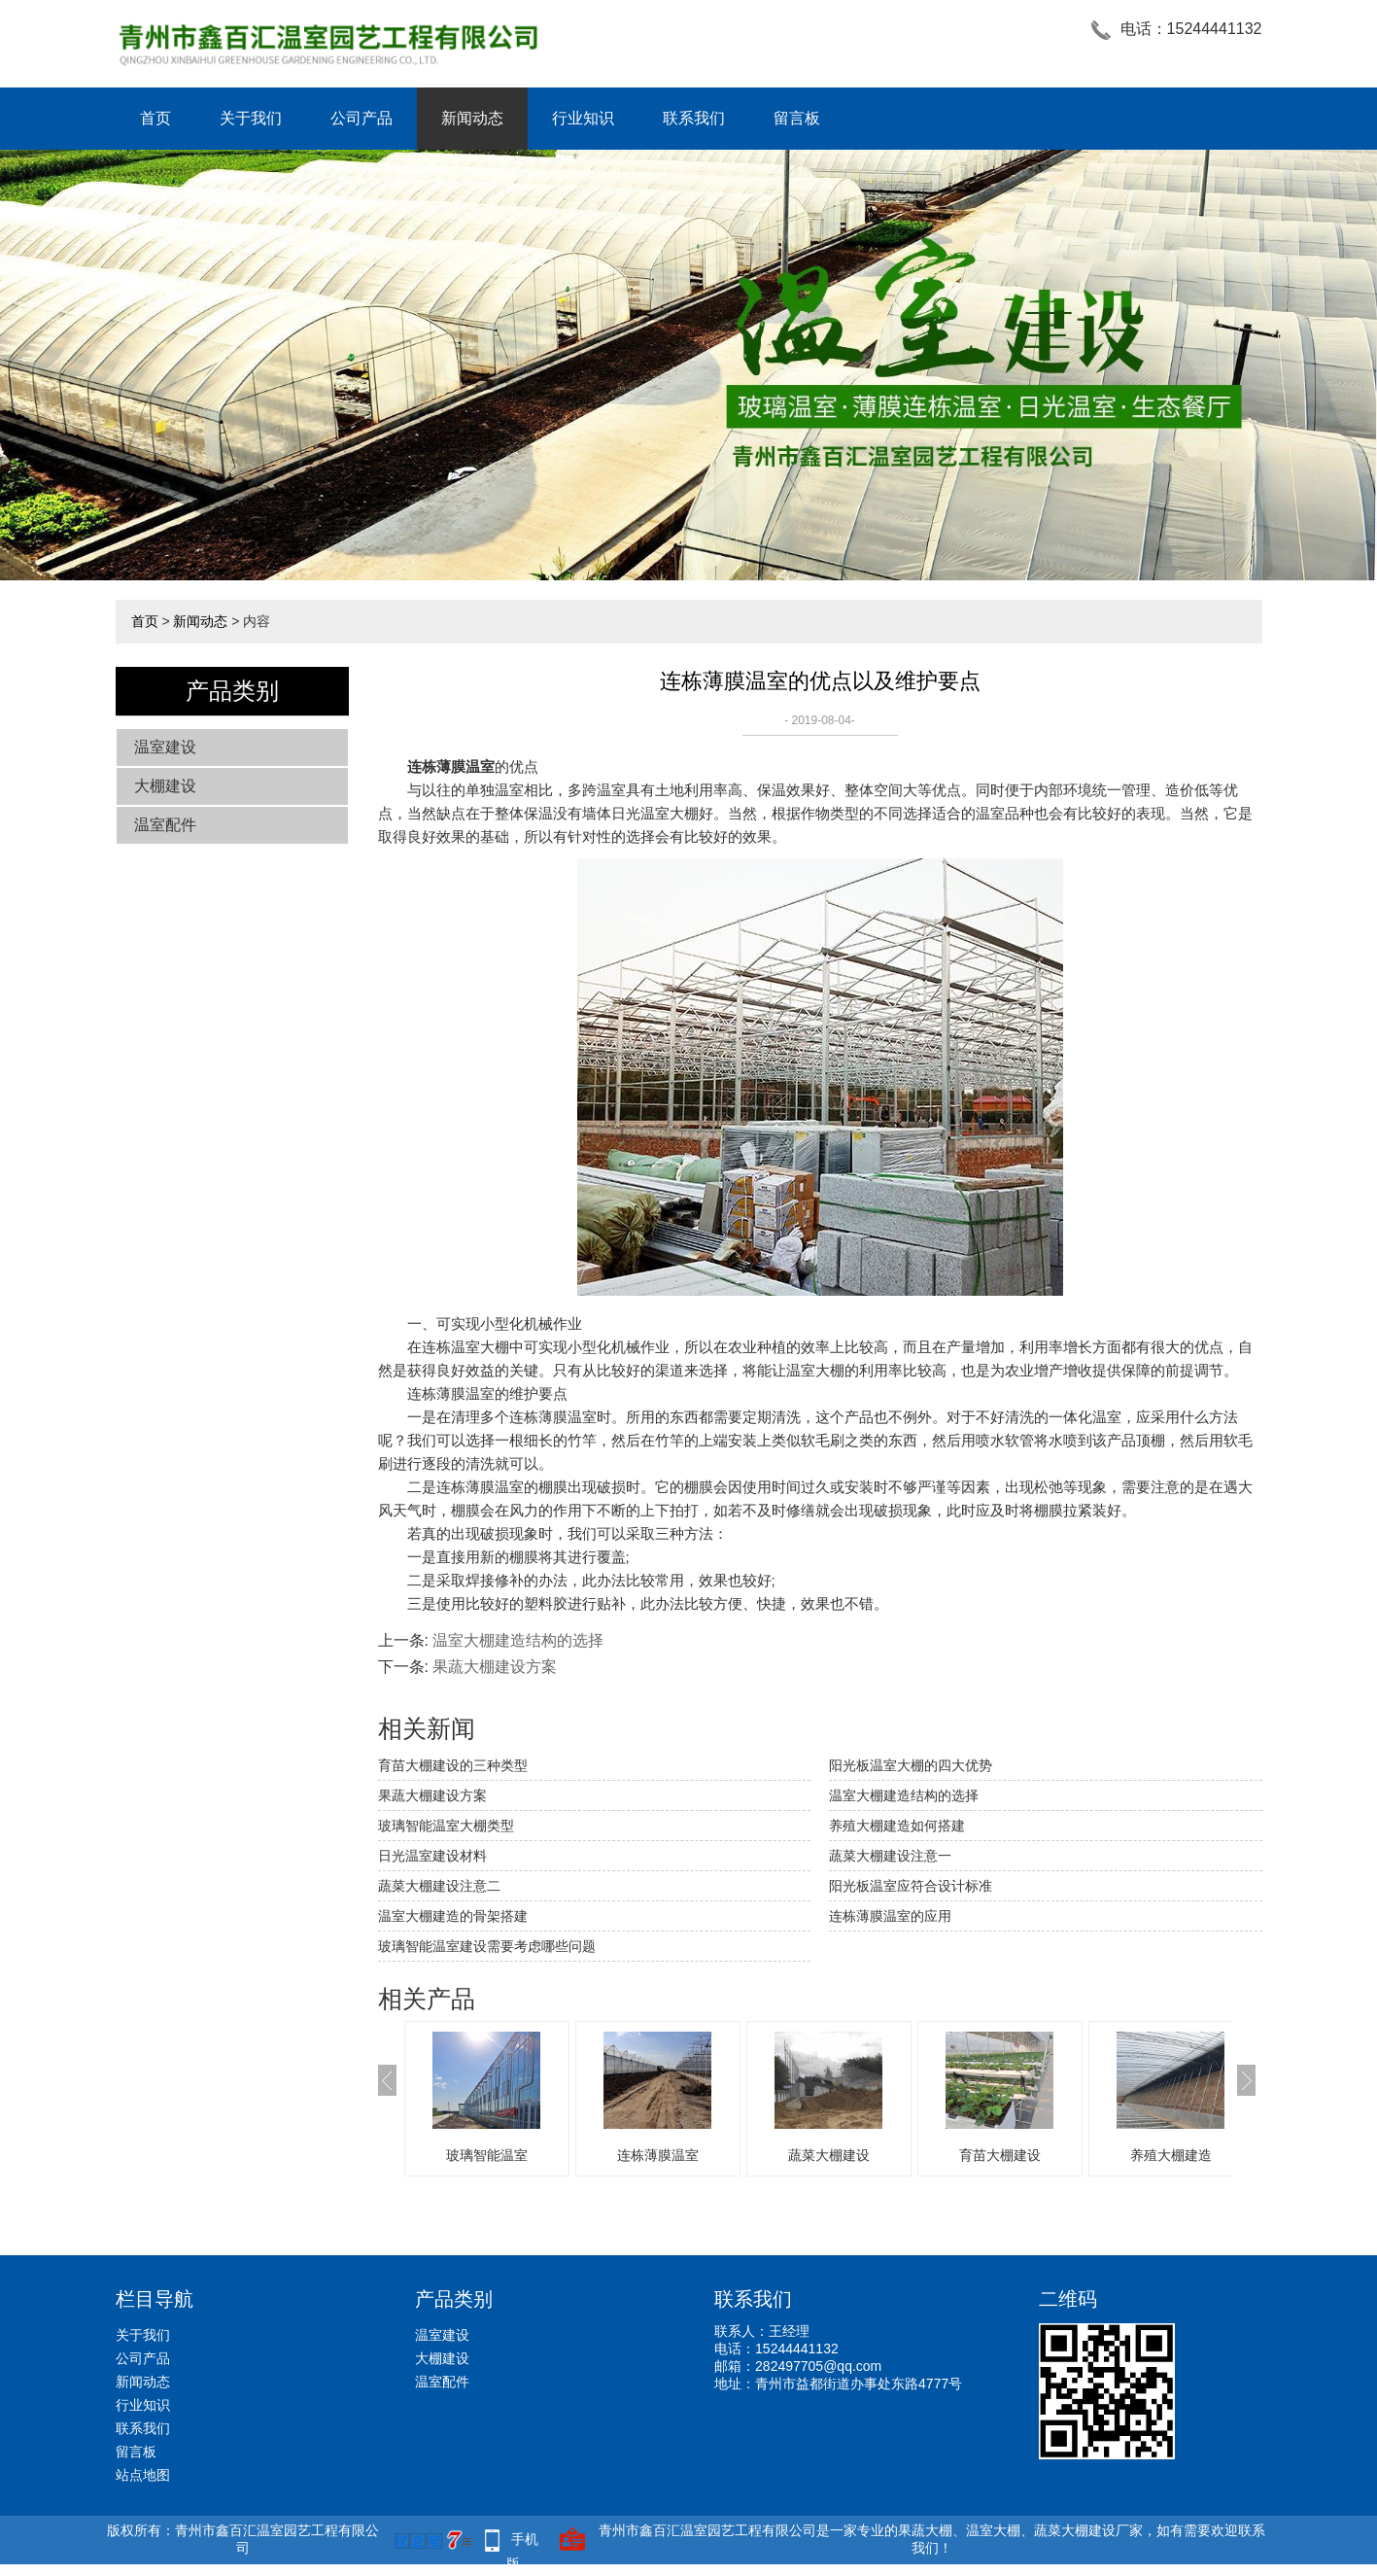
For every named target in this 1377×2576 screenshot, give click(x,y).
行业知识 (583, 118)
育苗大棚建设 (1000, 2155)
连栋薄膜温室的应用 (890, 1916)
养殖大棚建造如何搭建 (897, 1825)
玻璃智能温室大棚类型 (446, 1825)
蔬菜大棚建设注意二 (439, 1886)
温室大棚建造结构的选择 (517, 1640)
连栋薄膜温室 (658, 2155)
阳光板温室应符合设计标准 (910, 1886)
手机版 (522, 2541)
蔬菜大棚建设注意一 (890, 1855)
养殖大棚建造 (1171, 2155)
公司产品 (361, 118)
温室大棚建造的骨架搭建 (453, 1916)
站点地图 (143, 2475)
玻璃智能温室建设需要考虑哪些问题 (487, 1946)
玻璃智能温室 (487, 2155)
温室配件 (165, 825)
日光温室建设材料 (432, 1855)
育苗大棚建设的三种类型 (453, 1765)
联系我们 (694, 118)
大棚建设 (165, 786)
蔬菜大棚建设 (829, 2155)
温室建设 (165, 747)
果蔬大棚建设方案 (494, 1666)
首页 (155, 118)
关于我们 (251, 118)
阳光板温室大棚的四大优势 (910, 1765)
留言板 (797, 118)
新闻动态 (472, 118)
